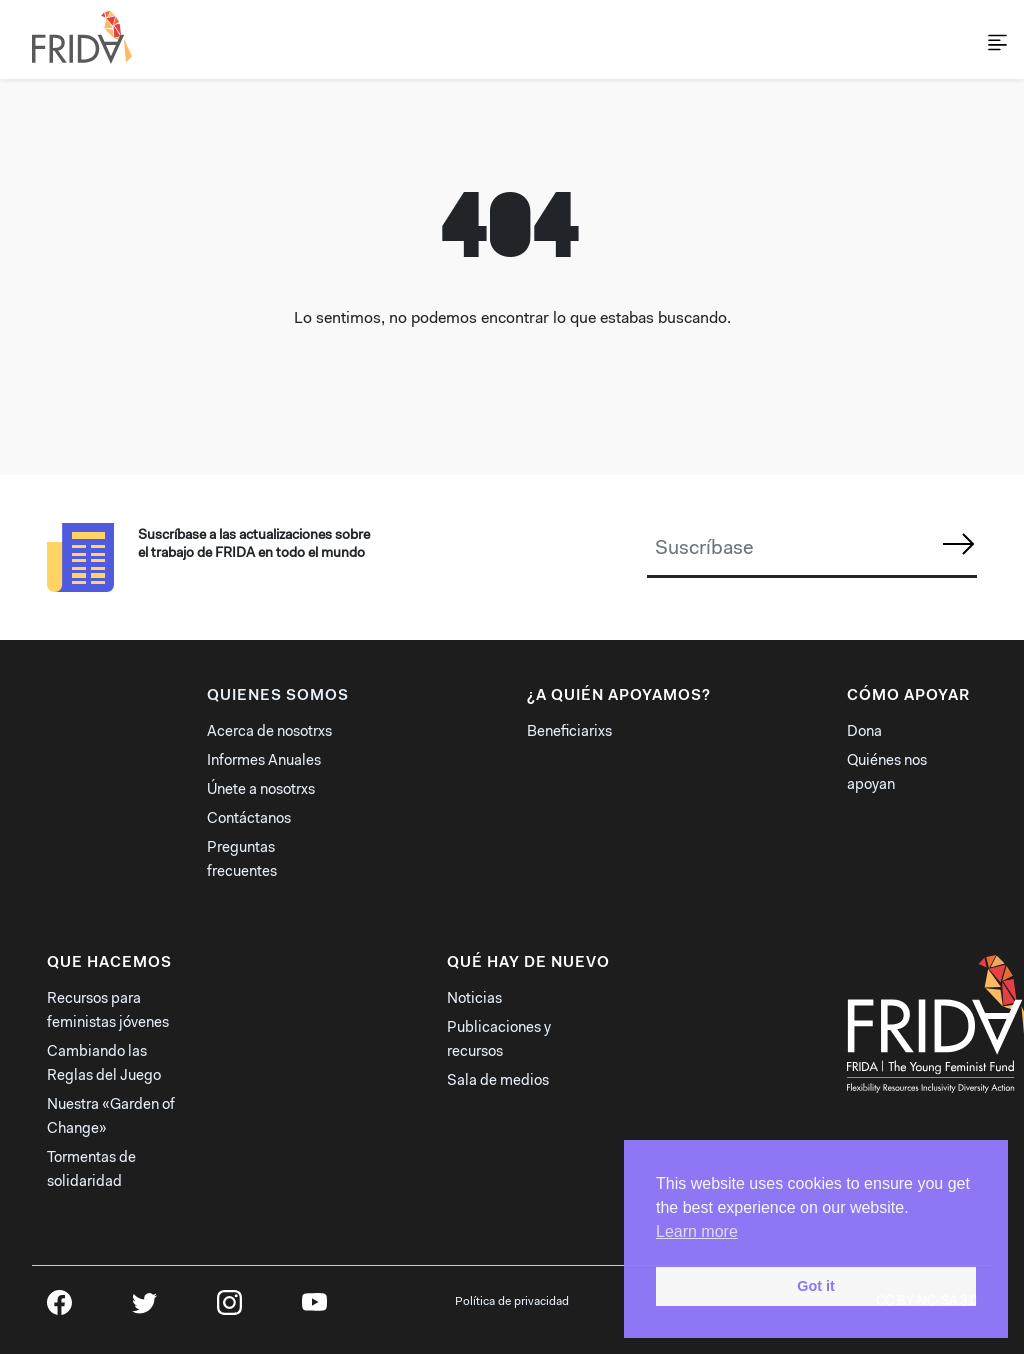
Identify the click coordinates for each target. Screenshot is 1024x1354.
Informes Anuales (264, 761)
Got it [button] (816, 1286)
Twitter (144, 1308)
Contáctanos (249, 819)
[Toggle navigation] (980, 39)
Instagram (229, 1308)
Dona (864, 732)
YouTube (314, 1308)
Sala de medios (498, 1081)
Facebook (59, 1308)
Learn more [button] (697, 1231)
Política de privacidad (512, 1302)
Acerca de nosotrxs (269, 732)
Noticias (474, 999)
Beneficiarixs (569, 732)
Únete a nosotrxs (261, 790)
